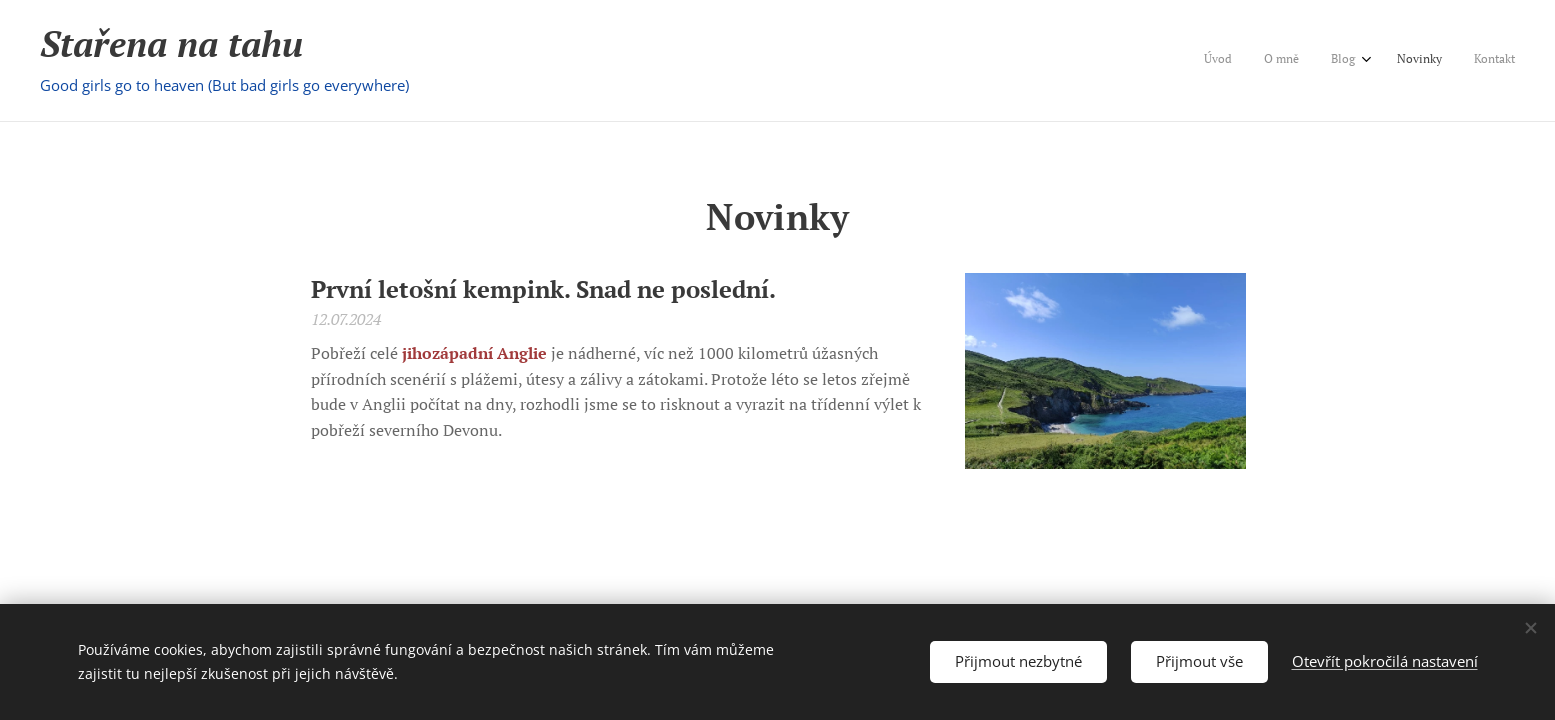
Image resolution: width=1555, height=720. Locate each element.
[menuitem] (1382, 61)
